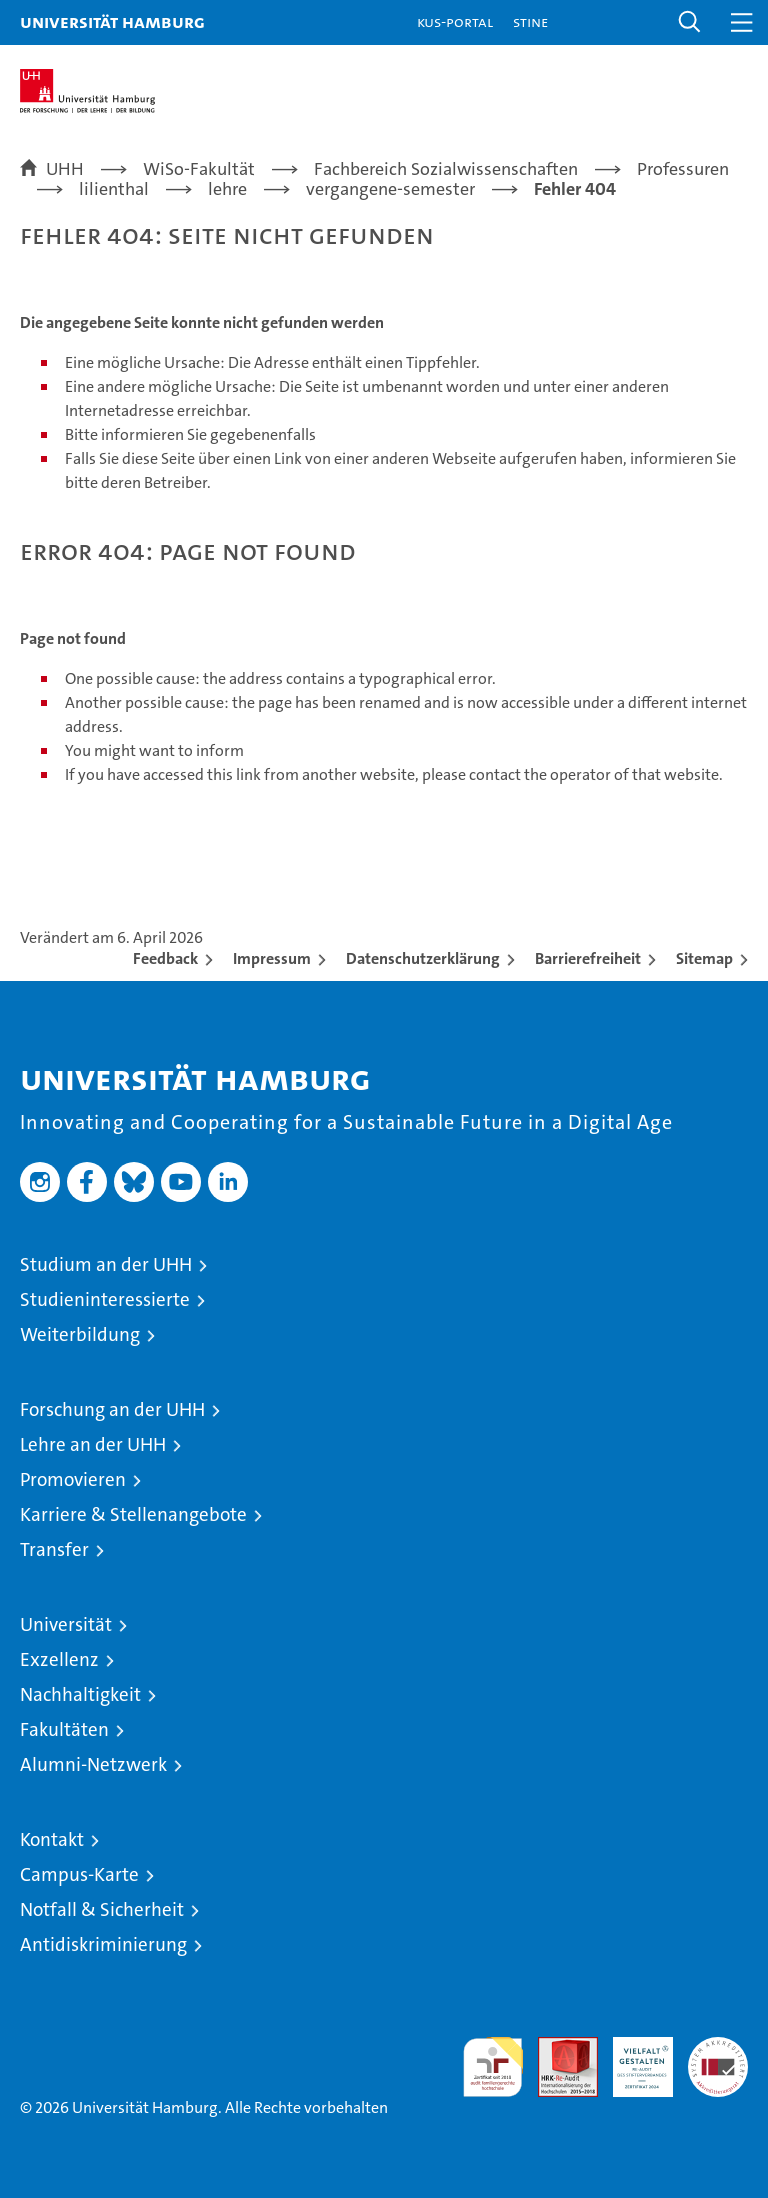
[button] (690, 22)
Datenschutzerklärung (423, 958)
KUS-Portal (455, 21)
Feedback (165, 958)
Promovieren (73, 1479)
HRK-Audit (632, 2058)
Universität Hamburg (112, 21)
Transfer (54, 1549)
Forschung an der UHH (112, 1409)
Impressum (272, 958)
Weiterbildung (80, 1334)
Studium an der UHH (106, 1264)
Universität (66, 1624)
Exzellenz (59, 1659)
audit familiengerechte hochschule (493, 2067)
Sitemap (704, 958)
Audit (557, 2047)
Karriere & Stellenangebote (133, 1514)
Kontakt (52, 1839)
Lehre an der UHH (93, 1444)
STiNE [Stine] (530, 21)
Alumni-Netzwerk (93, 1764)
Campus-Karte (79, 1874)
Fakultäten (64, 1729)
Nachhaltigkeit (80, 1694)
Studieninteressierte (105, 1299)
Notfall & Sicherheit (102, 1909)
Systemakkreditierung (718, 2047)
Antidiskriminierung (103, 1944)
